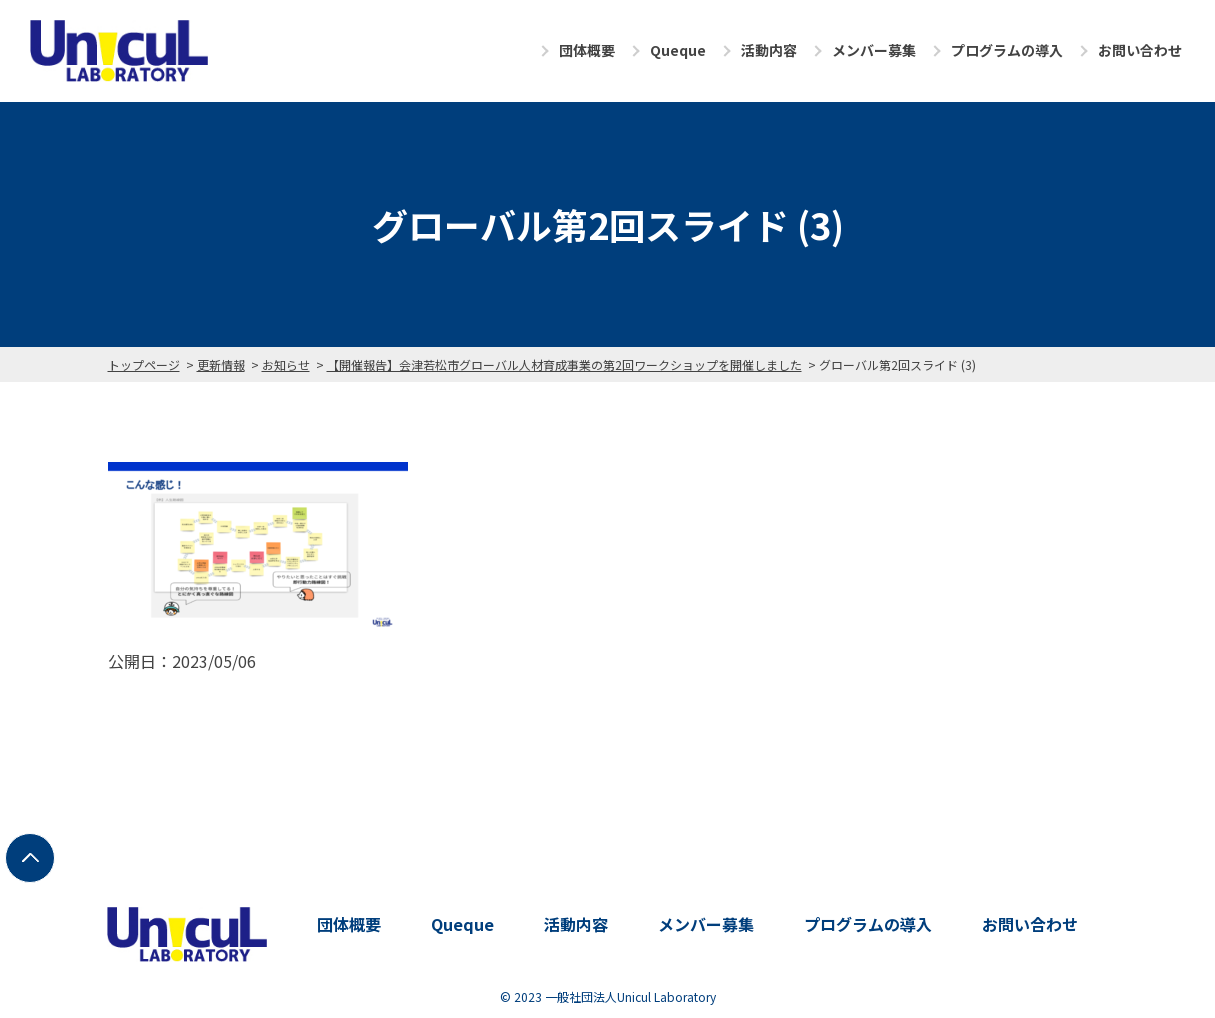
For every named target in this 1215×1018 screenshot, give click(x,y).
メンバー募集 (874, 50)
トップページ (144, 364)
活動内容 (769, 50)
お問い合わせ (1140, 50)
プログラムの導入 (1007, 50)
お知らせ (286, 364)
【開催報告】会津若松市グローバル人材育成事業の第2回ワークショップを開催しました (564, 364)
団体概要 (587, 50)
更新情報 (221, 364)
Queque (678, 50)
